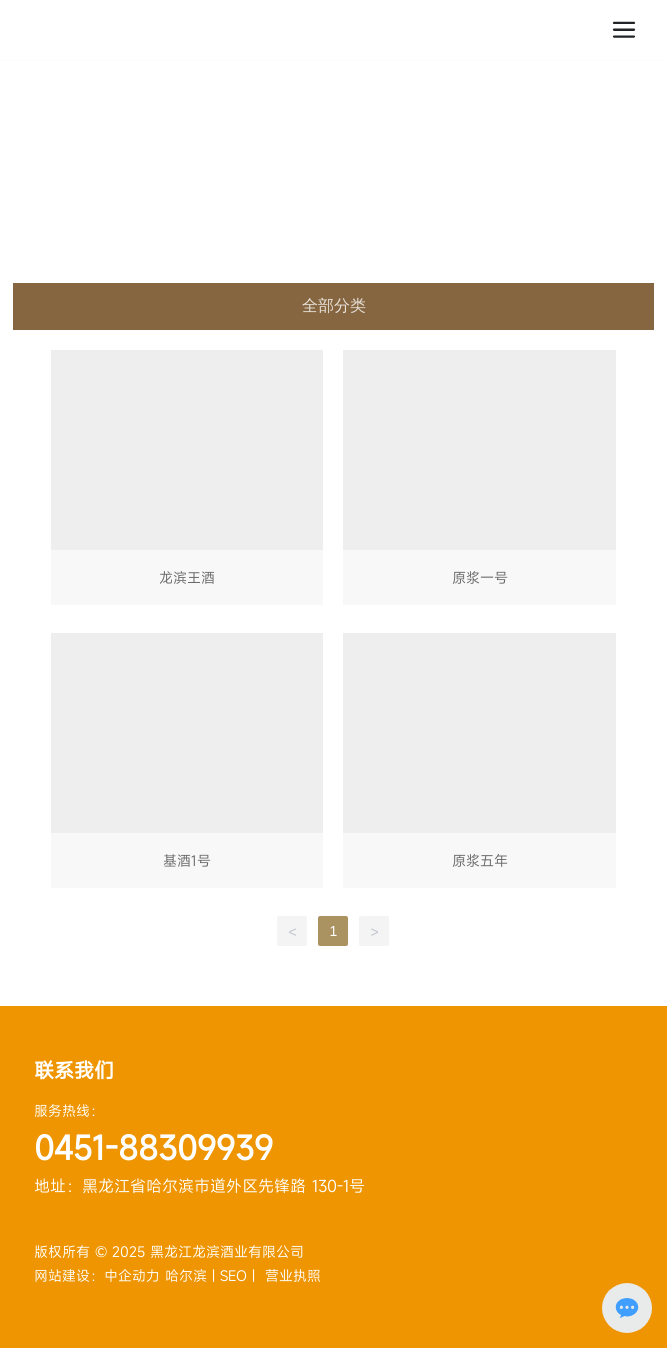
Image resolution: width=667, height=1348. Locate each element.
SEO (233, 1275)
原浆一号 (479, 481)
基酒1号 (187, 764)
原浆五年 (479, 764)
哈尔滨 (186, 1275)
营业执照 (293, 1275)
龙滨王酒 (187, 481)
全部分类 (334, 305)
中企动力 (134, 1275)
